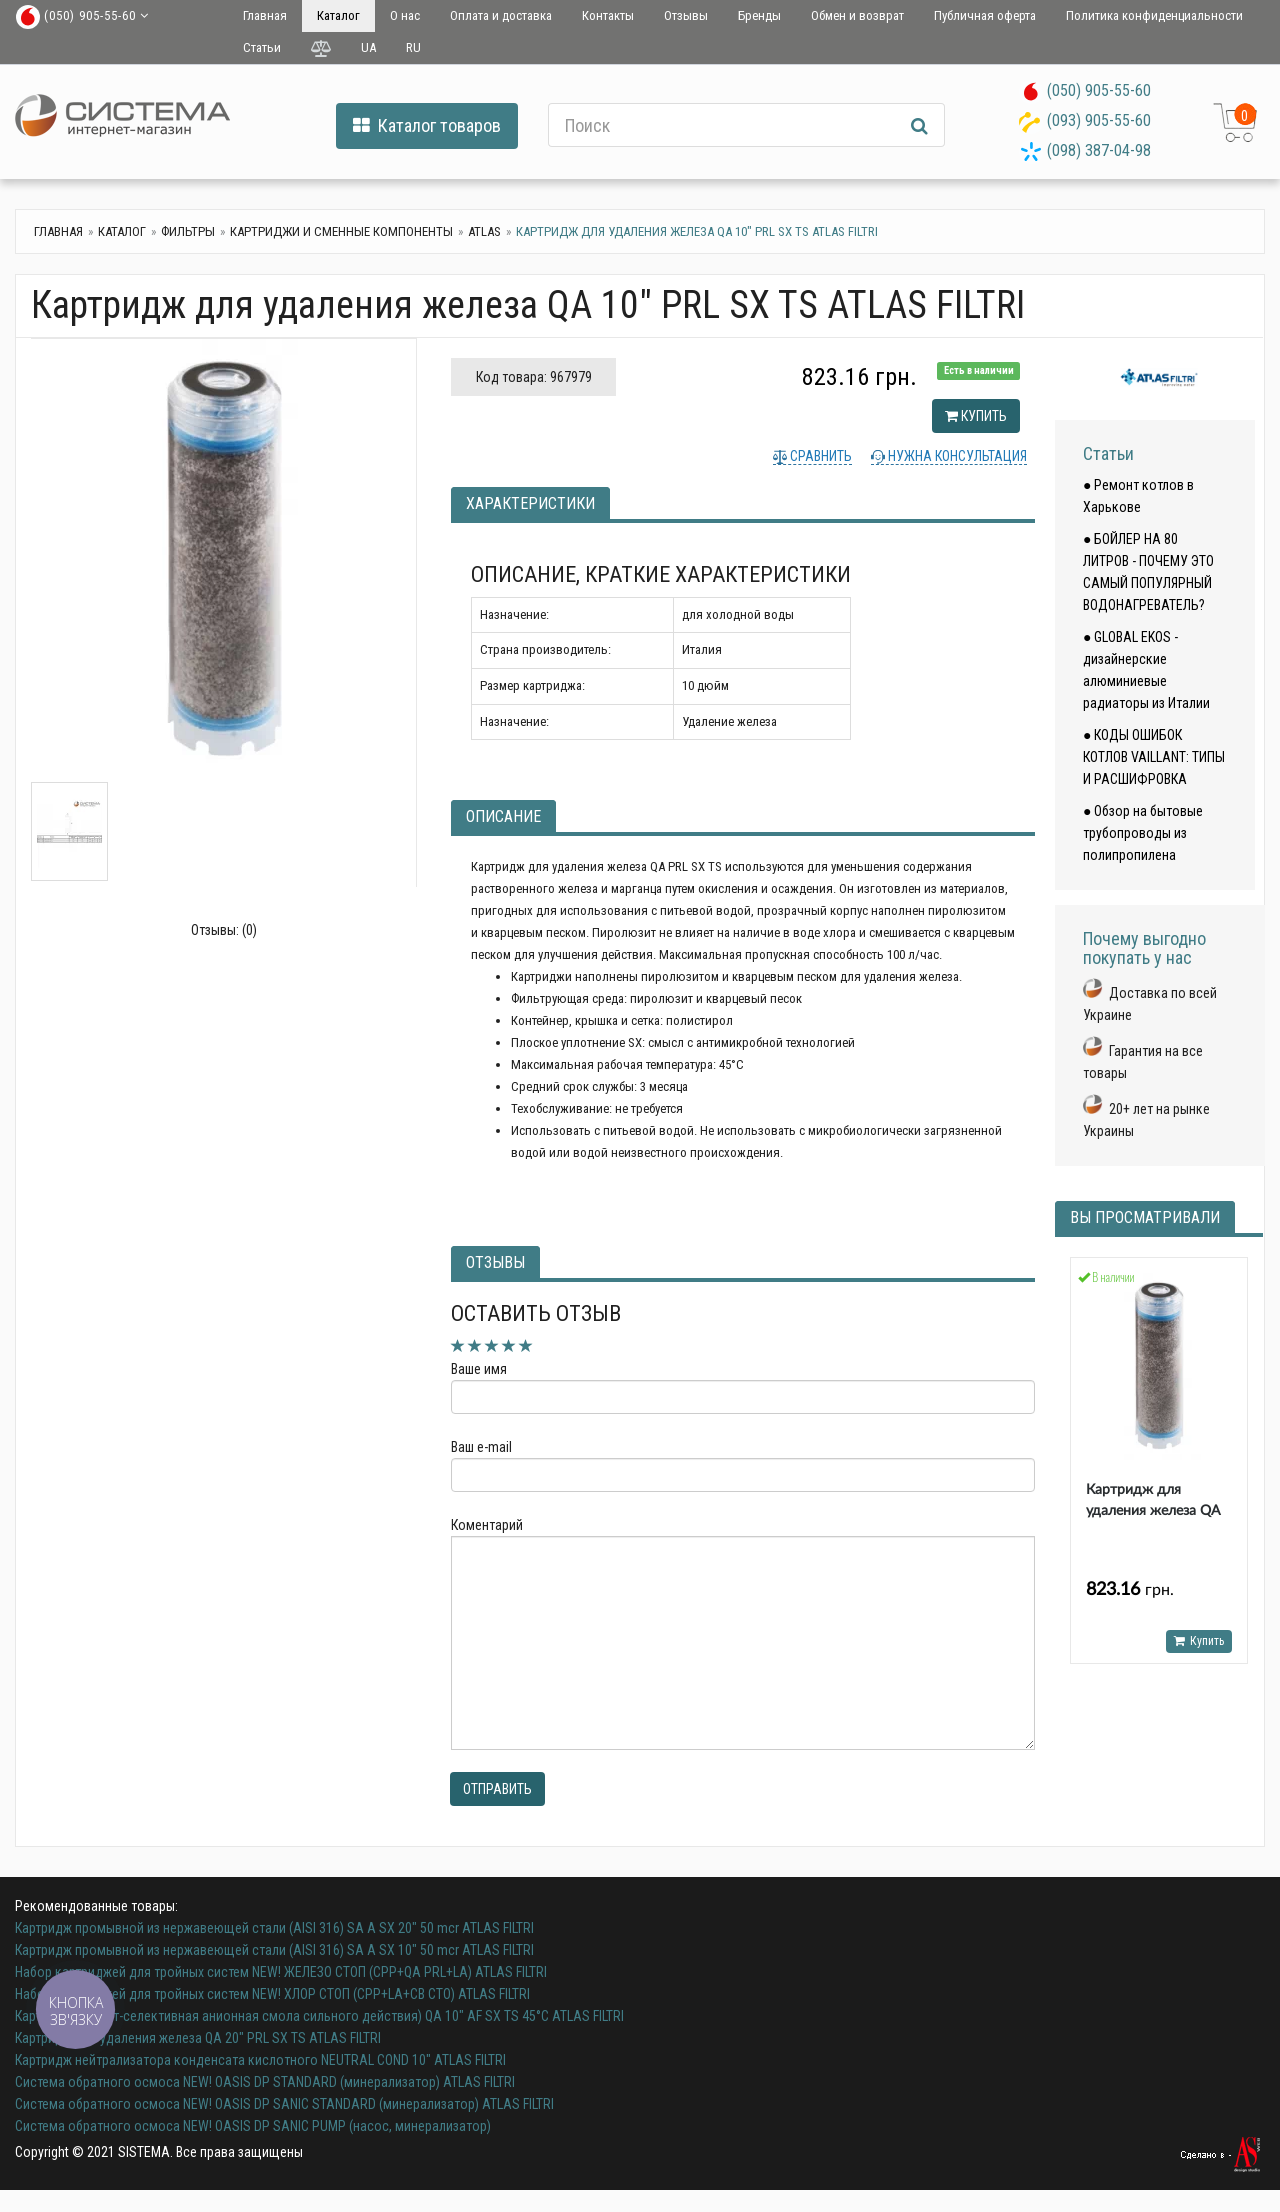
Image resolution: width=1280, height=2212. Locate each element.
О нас (405, 15)
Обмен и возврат (857, 15)
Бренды (759, 15)
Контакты (608, 15)
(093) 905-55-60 (1099, 120)
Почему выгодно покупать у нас (1144, 948)
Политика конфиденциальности (1154, 15)
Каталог (338, 15)
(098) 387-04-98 (1099, 150)
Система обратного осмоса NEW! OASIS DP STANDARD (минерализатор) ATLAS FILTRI (265, 2082)
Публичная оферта (985, 15)
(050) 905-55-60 (1099, 90)
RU (413, 47)
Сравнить (819, 456)
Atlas (484, 231)
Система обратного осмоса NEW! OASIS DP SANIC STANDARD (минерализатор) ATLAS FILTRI (284, 2104)
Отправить (497, 1789)
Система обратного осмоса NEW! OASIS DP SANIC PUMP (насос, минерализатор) (253, 2126)
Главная (265, 15)
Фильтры (188, 231)
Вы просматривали (1145, 1217)
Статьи (262, 47)
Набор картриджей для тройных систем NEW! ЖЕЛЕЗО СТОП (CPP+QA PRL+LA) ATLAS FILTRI (281, 1972)
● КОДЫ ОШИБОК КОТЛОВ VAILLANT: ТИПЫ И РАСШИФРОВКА (1154, 757)
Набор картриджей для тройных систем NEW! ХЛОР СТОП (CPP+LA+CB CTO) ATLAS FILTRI (272, 1994)
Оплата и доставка (501, 15)
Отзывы (686, 15)
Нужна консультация (956, 456)
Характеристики (530, 503)
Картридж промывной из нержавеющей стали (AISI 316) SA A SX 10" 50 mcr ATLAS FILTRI (274, 1950)
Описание (503, 816)
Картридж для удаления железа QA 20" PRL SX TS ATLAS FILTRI (198, 2038)
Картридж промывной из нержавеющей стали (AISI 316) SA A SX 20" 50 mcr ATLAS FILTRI (274, 1928)
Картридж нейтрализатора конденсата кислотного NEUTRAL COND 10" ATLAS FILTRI (260, 2060)
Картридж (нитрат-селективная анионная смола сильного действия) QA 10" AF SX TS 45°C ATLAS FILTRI (319, 2016)
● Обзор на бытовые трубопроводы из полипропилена (1143, 833)
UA (368, 47)
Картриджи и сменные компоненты (341, 231)
